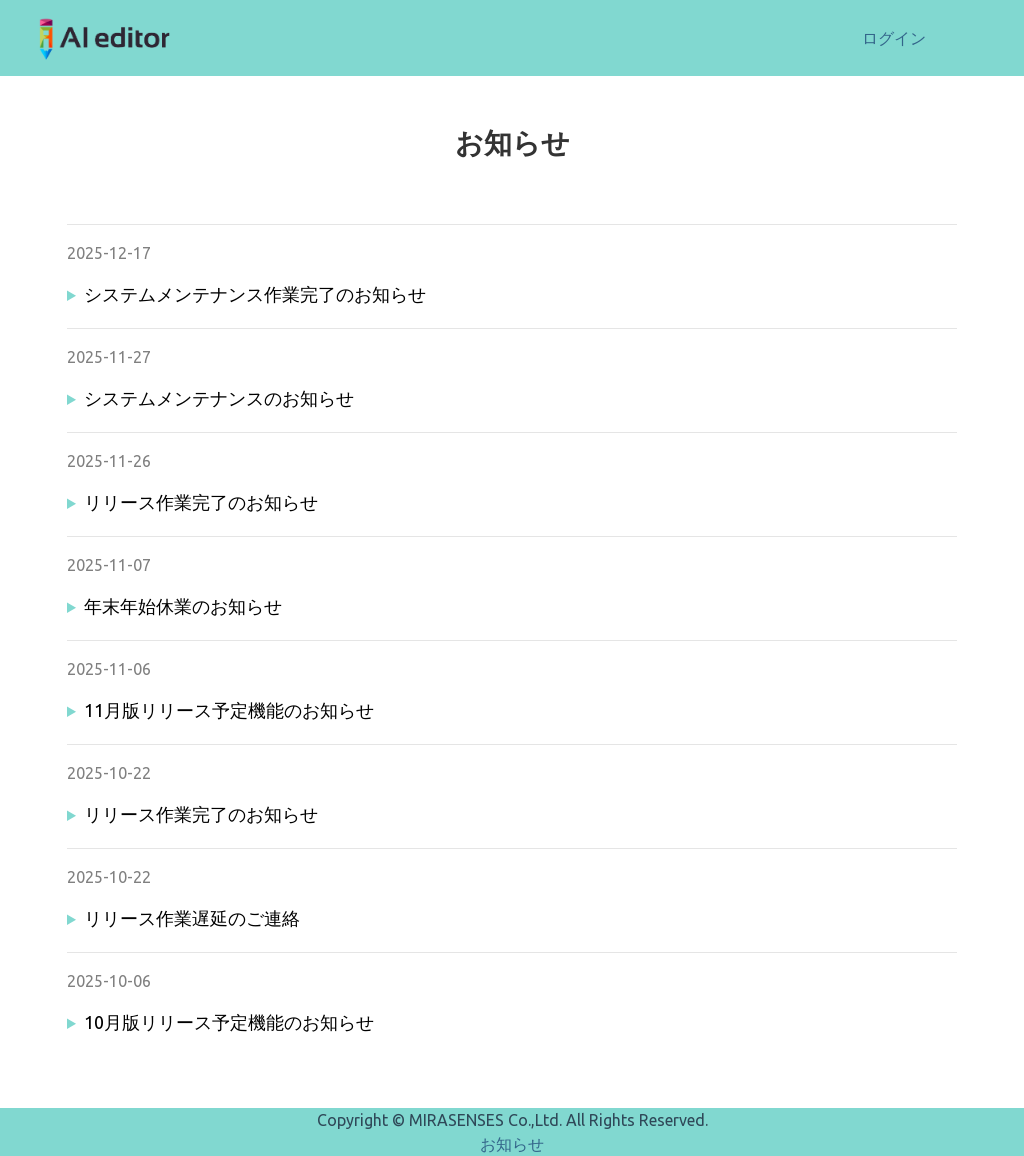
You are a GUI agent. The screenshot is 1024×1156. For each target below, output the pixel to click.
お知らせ (512, 1144)
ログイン (894, 38)
